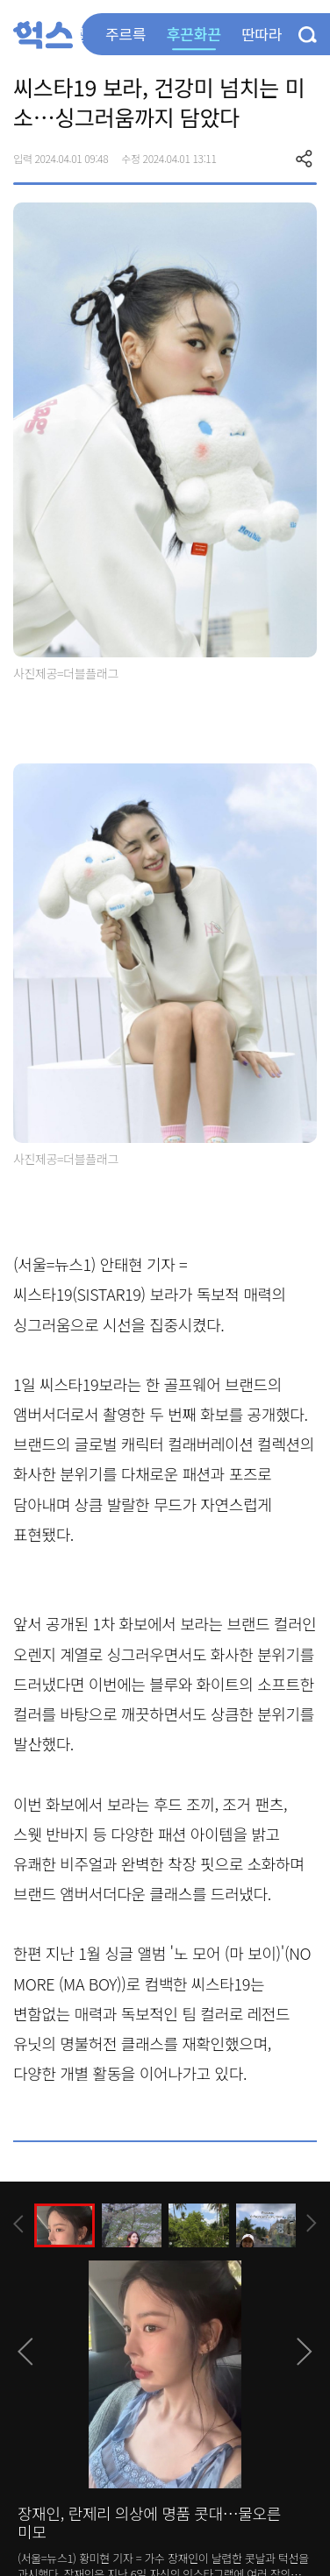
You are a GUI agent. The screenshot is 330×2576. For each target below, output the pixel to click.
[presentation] (18, 2224)
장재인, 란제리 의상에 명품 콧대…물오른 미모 (149, 2522)
